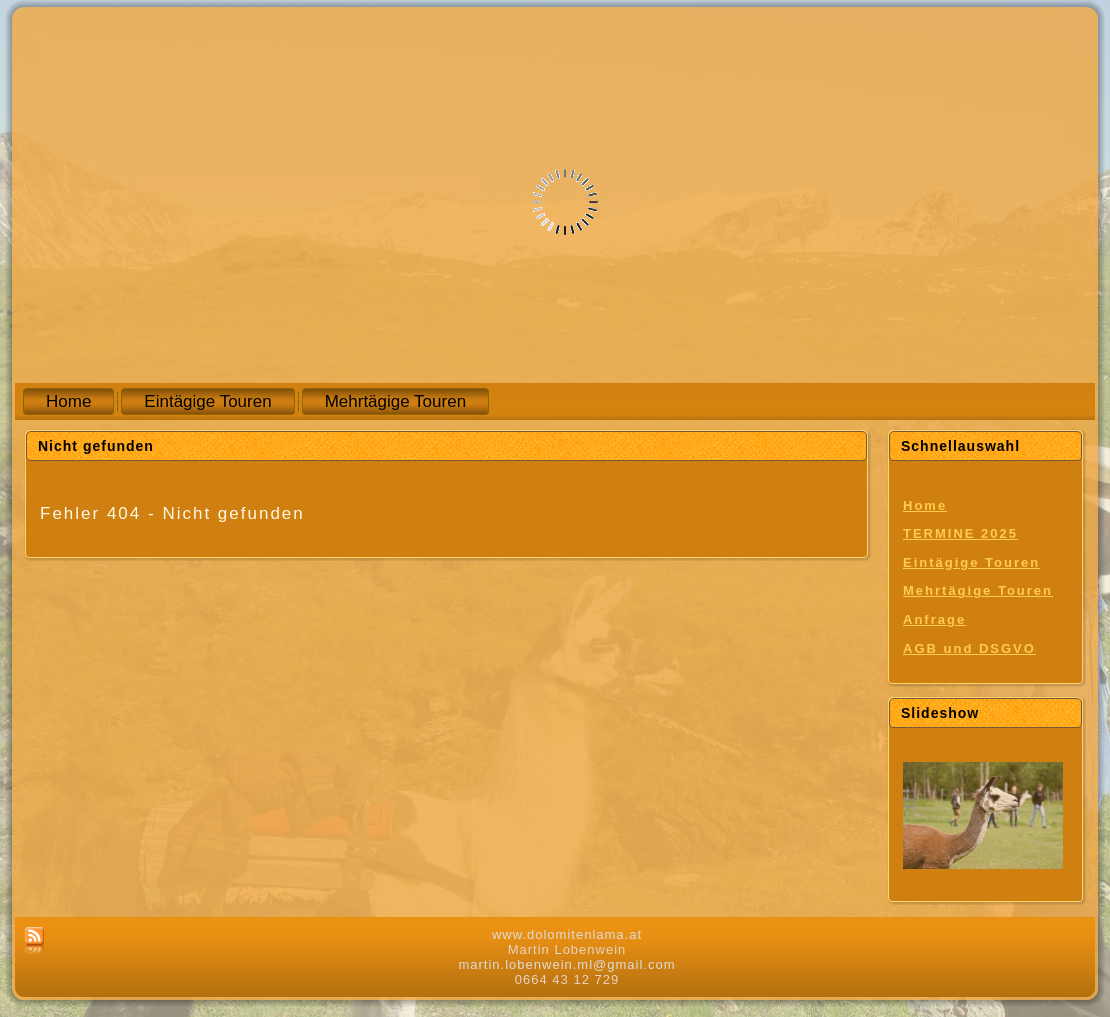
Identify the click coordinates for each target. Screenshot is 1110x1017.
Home (925, 505)
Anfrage (934, 619)
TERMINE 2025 (960, 533)
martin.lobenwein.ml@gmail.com (566, 964)
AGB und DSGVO (969, 648)
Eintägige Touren (971, 562)
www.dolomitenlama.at (567, 934)
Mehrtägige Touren (978, 590)
